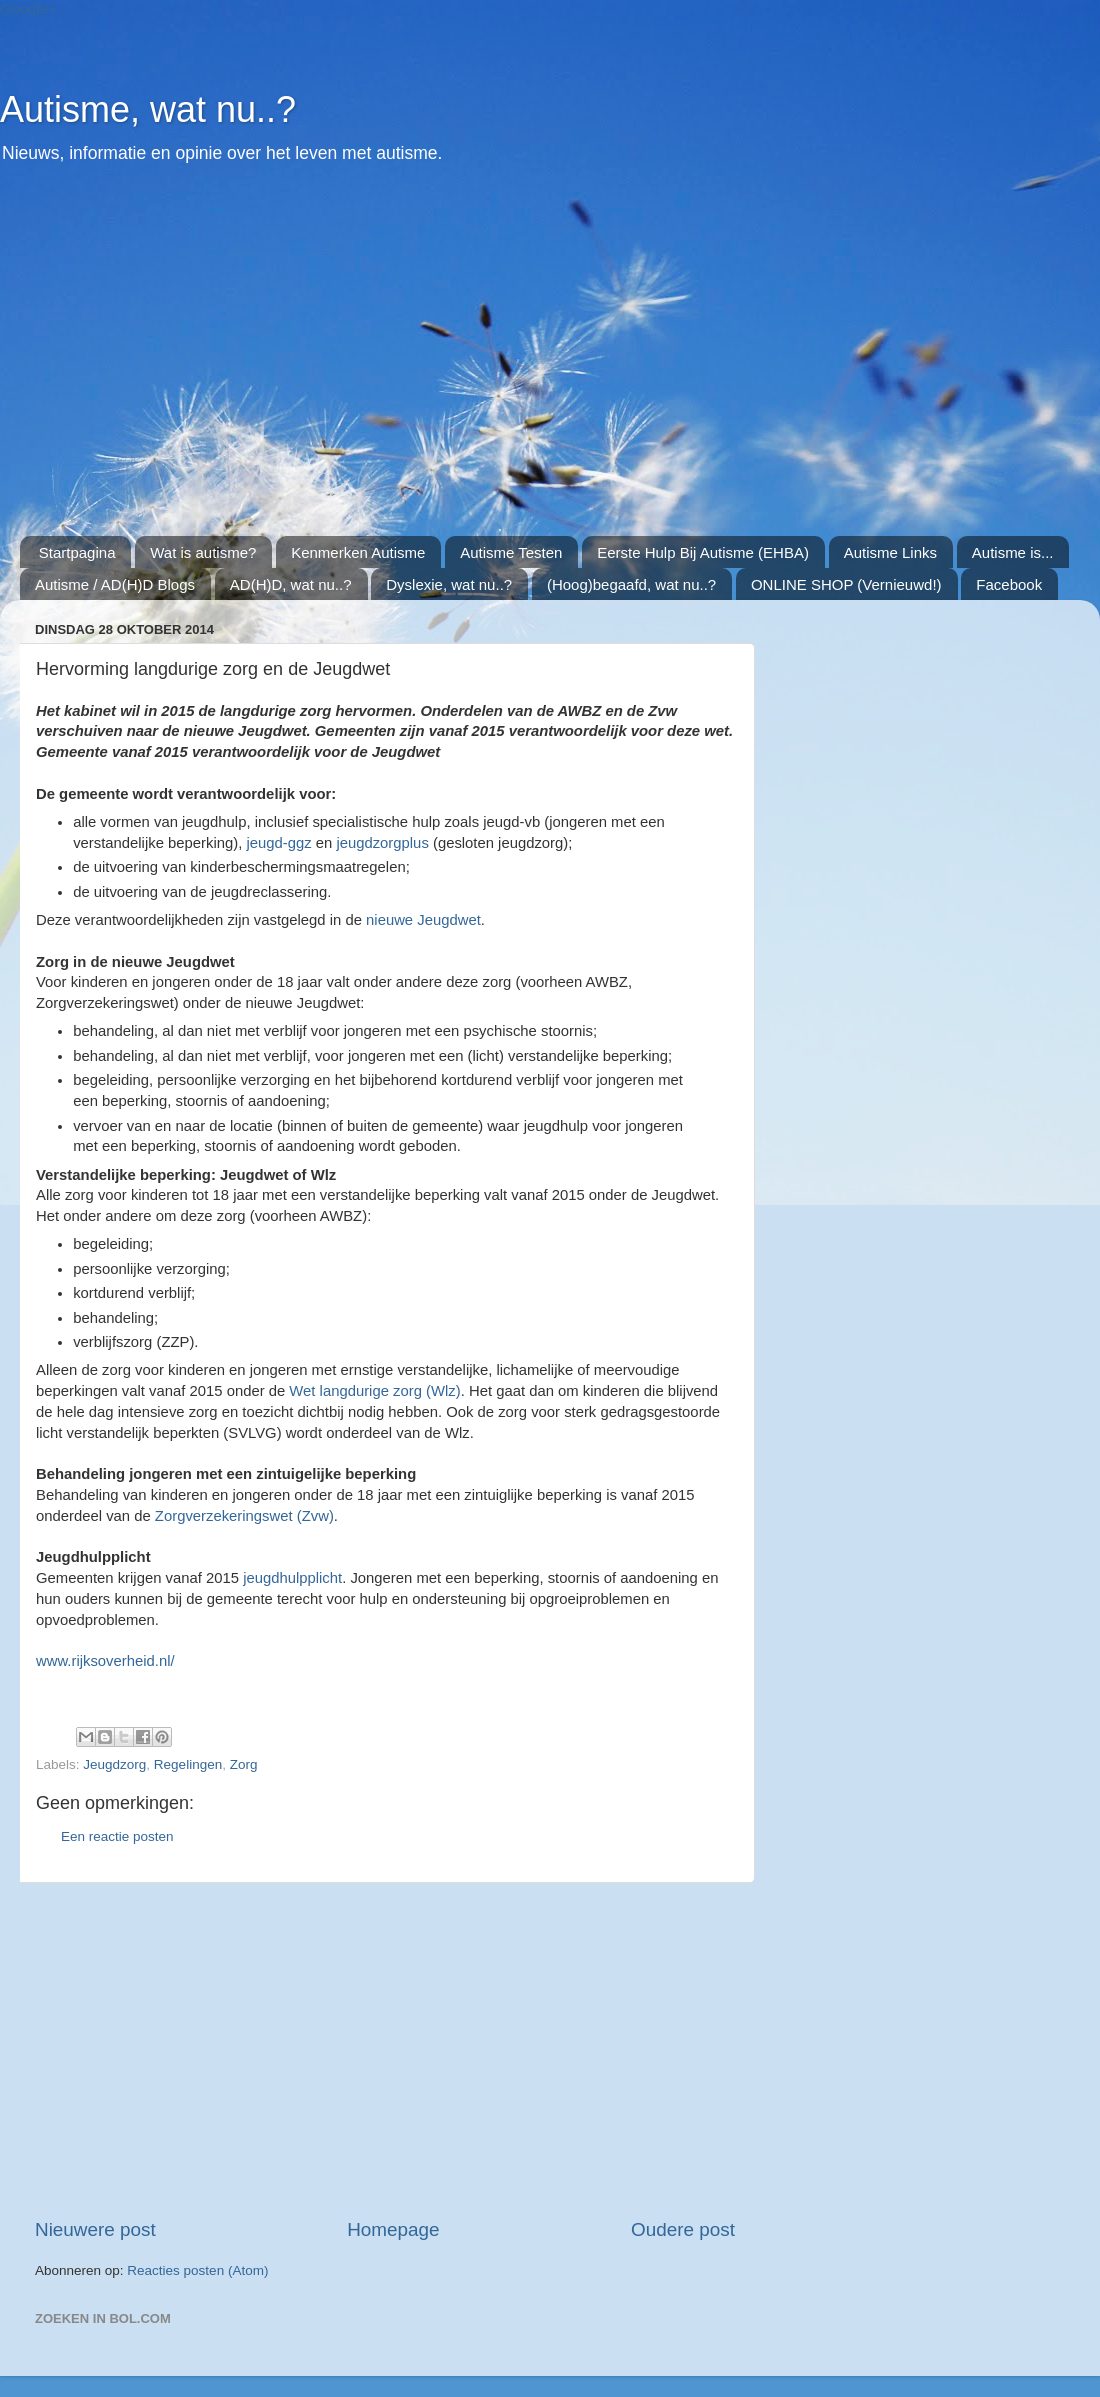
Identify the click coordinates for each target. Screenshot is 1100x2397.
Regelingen (188, 1764)
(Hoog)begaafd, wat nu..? (631, 584)
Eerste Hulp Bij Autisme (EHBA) (703, 552)
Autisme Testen (511, 552)
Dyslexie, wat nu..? (449, 584)
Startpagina (77, 552)
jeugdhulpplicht (292, 1578)
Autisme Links (890, 552)
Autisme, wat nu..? (148, 109)
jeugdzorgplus (382, 843)
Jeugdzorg (114, 1764)
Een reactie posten (117, 1836)
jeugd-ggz (278, 843)
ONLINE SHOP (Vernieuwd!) (846, 584)
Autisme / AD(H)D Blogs (115, 584)
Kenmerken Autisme (358, 552)
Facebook (1009, 584)
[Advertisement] (389, 361)
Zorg (244, 1764)
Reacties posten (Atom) (197, 2270)
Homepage (393, 2229)
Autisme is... (1013, 552)
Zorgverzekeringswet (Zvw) (244, 1516)
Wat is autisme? (203, 552)
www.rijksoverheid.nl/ (105, 1661)
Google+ (28, 8)
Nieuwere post (95, 2229)
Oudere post (683, 2229)
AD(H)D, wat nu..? (291, 584)
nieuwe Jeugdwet (423, 920)
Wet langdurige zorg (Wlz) (374, 1391)
